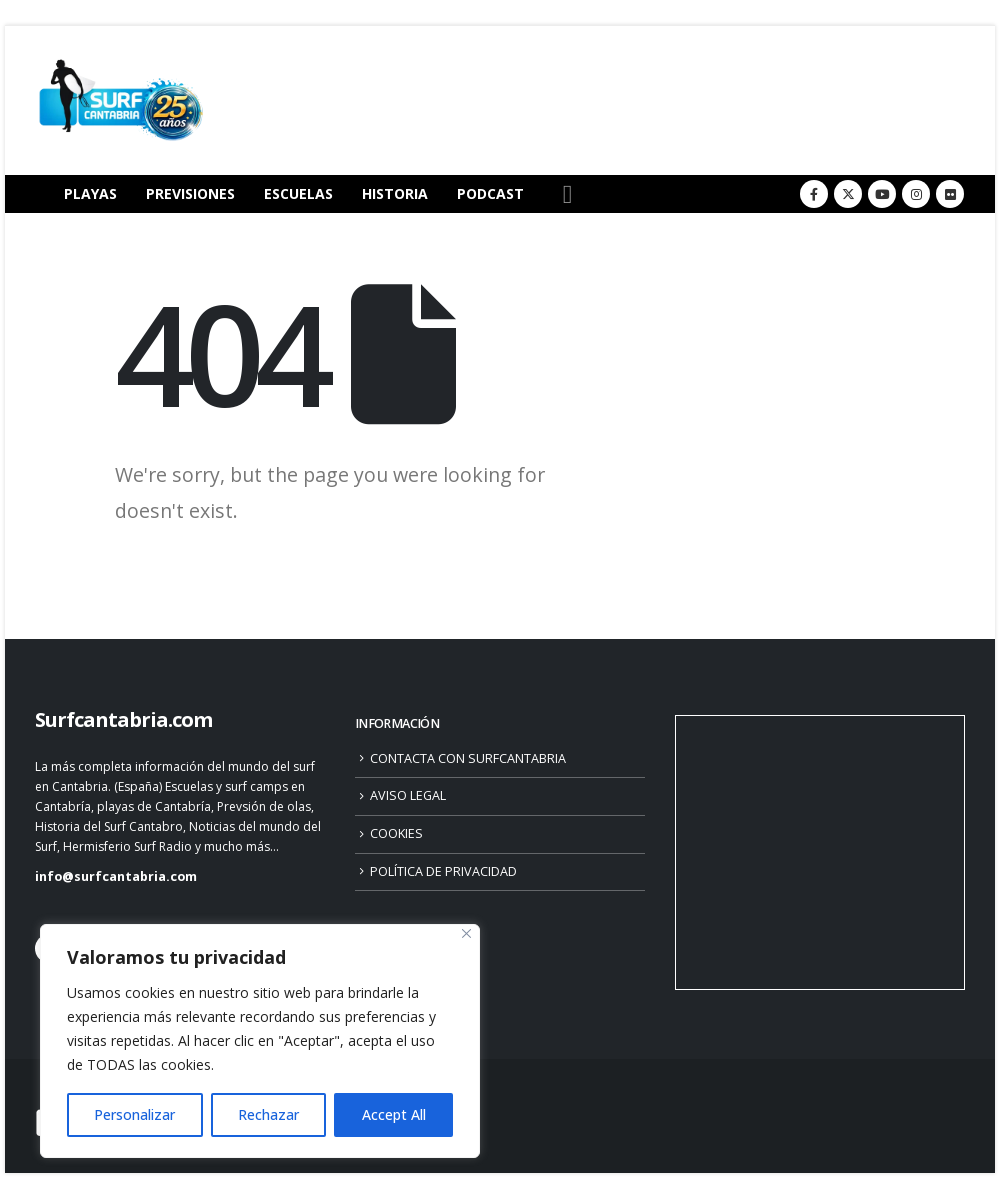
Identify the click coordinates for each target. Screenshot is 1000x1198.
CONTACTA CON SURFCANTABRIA (468, 758)
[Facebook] (814, 194)
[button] (567, 194)
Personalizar (134, 1114)
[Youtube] (882, 194)
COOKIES (396, 833)
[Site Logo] (120, 100)
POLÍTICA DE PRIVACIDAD (443, 871)
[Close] (466, 933)
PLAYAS (90, 193)
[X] (848, 194)
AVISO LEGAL (408, 795)
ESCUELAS (298, 193)
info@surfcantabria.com (116, 876)
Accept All (394, 1114)
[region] (260, 1041)
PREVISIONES (190, 193)
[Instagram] (916, 194)
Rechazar (268, 1114)
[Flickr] (950, 194)
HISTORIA (395, 193)
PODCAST (490, 193)
